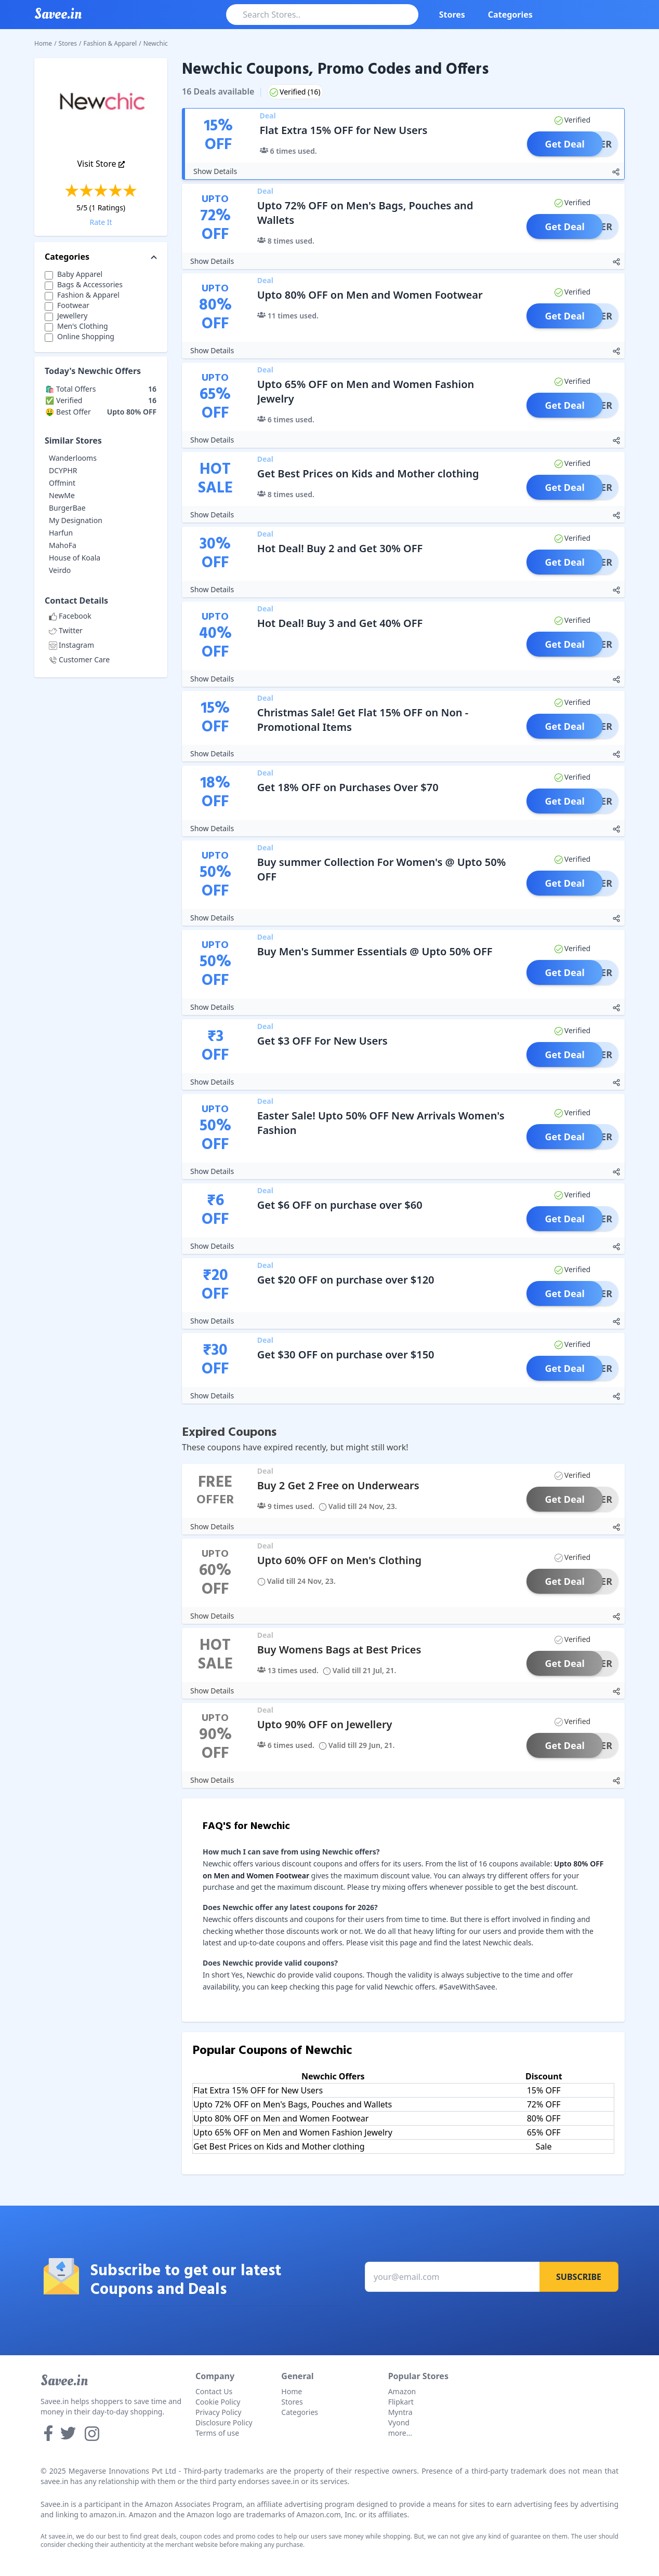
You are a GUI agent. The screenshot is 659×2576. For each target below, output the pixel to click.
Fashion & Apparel (110, 43)
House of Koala (74, 558)
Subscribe (578, 2277)
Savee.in (64, 2380)
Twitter (66, 630)
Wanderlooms (73, 458)
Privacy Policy (218, 2412)
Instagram (71, 645)
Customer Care (79, 659)
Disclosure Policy (224, 2422)
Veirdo (60, 570)
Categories (510, 14)
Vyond (399, 2422)
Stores (452, 14)
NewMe (62, 495)
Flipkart (401, 2402)
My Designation (75, 520)
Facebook (70, 616)
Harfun (61, 533)
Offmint (62, 483)
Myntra (400, 2412)
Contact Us (213, 2391)
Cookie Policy (217, 2402)
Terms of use (217, 2433)
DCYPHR (63, 470)
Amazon (402, 2391)
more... (400, 2433)
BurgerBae (67, 508)
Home (43, 43)
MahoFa (62, 545)
